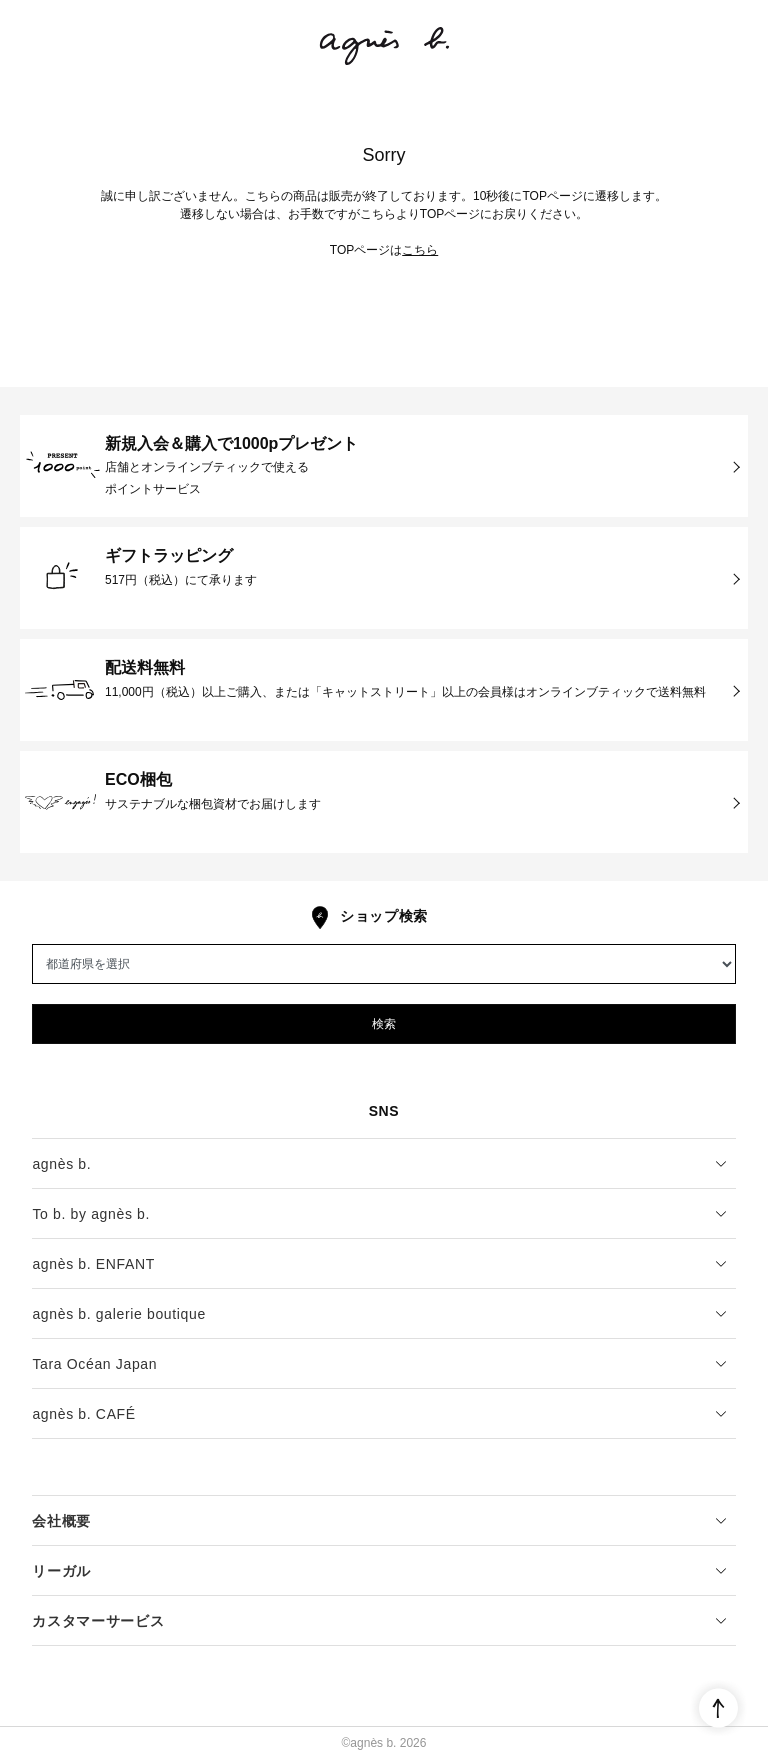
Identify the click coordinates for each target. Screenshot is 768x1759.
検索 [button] (384, 1024)
